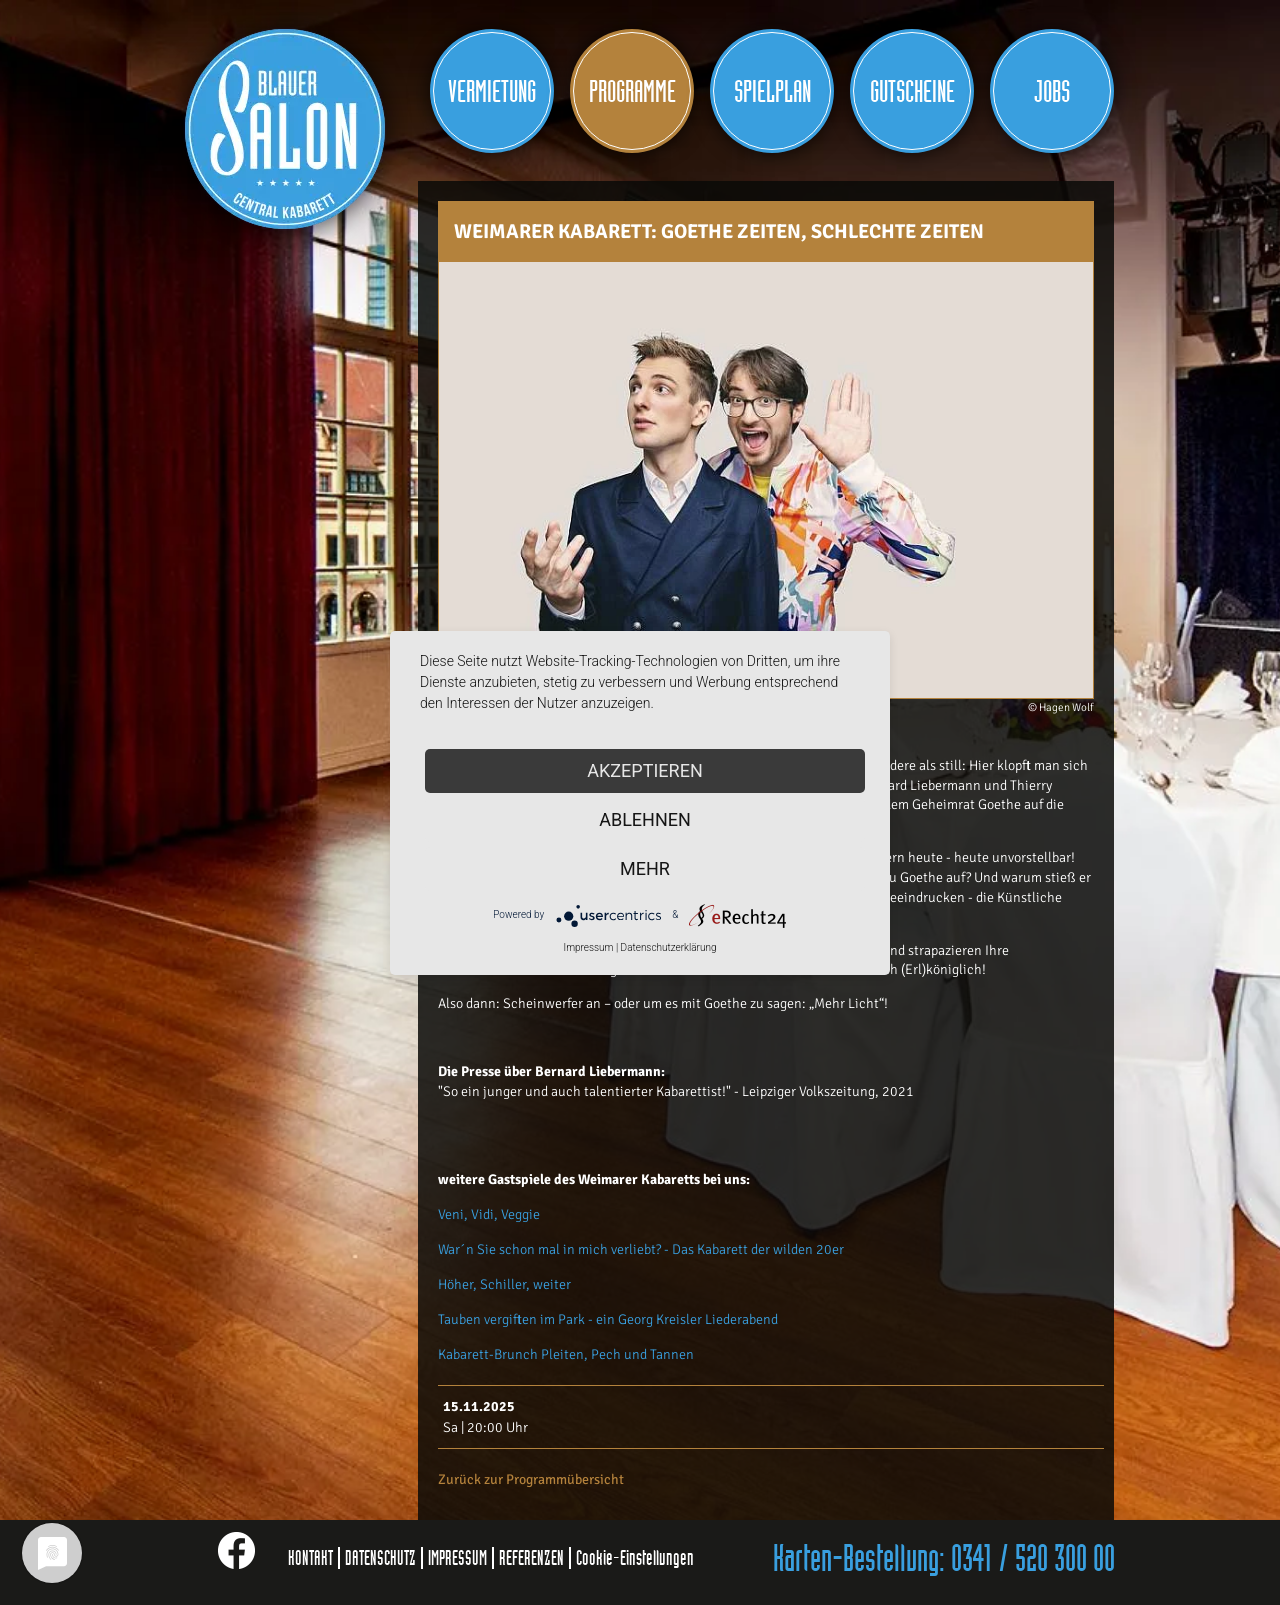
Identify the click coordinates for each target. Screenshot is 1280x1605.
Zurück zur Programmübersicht (531, 1479)
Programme (632, 92)
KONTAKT (310, 1558)
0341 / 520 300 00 (1033, 1560)
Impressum (588, 947)
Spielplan (772, 92)
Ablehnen (645, 819)
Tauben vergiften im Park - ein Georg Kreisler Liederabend (608, 1319)
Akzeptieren (644, 770)
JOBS (1052, 92)
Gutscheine (912, 92)
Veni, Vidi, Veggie (489, 1214)
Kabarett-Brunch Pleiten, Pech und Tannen (566, 1354)
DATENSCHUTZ (380, 1558)
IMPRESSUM (457, 1558)
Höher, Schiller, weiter (504, 1284)
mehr (645, 868)
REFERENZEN (531, 1558)
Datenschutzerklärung (669, 947)
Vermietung (492, 92)
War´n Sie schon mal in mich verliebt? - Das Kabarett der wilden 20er (641, 1249)
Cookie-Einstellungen (635, 1558)
